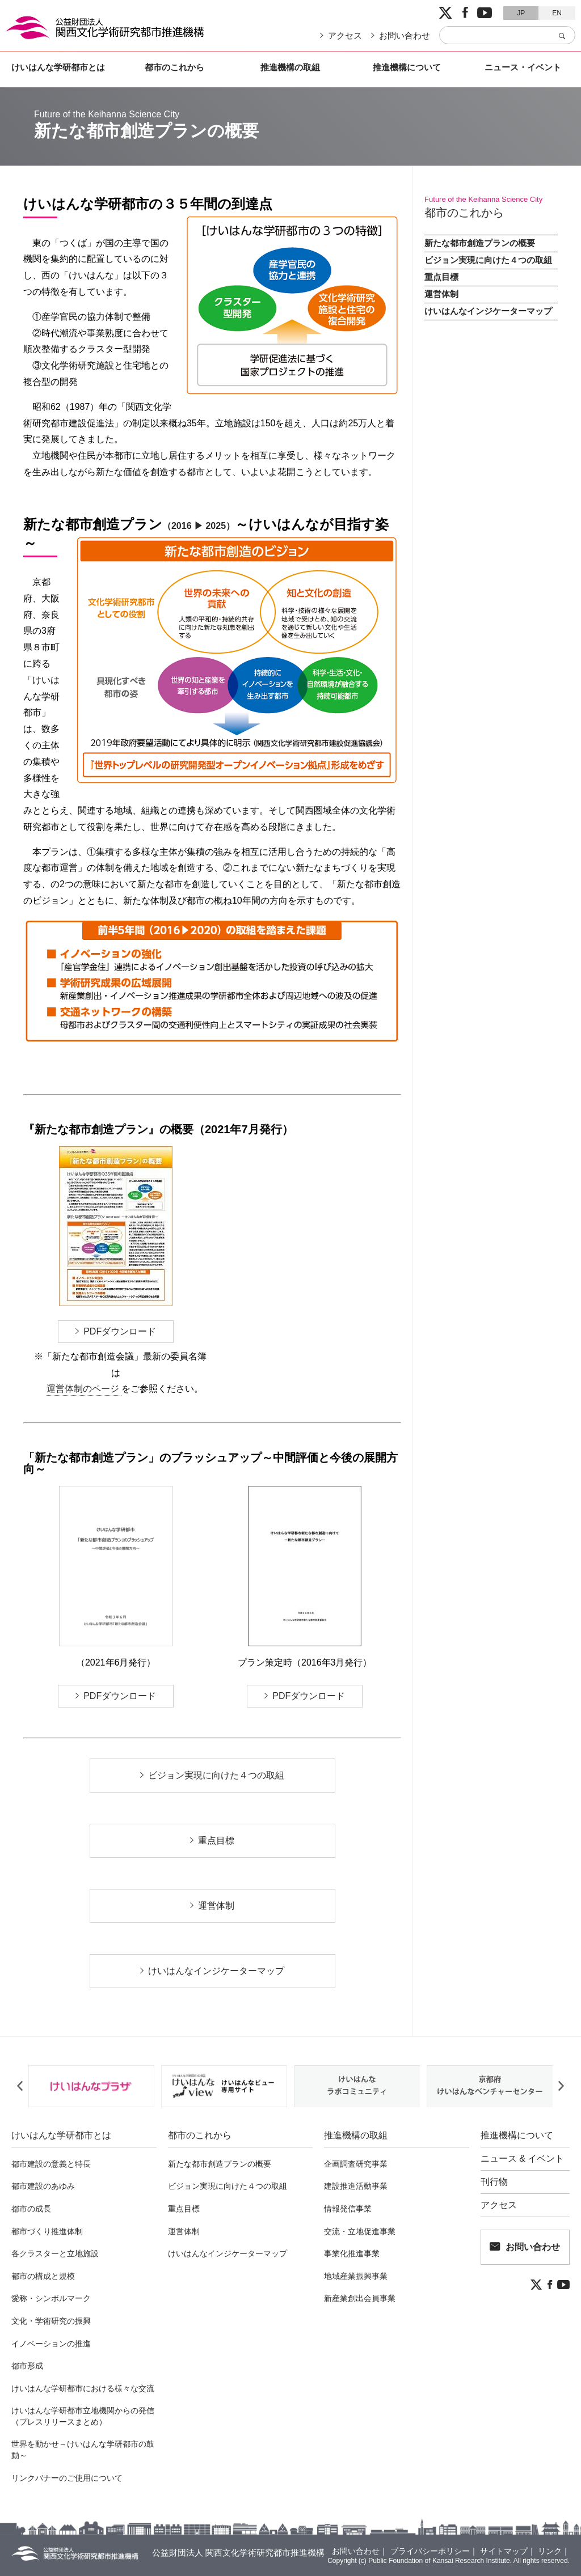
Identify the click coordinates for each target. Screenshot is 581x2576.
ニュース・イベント (523, 67)
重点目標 (216, 1840)
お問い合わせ (404, 35)
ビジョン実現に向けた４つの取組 (216, 1775)
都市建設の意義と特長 (51, 2163)
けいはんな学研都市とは (58, 67)
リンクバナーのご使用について (67, 2477)
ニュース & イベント (523, 2158)
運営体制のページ (84, 1388)
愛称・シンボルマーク (51, 2298)
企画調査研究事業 (356, 2163)
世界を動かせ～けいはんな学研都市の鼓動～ (82, 2449)
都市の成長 (31, 2208)
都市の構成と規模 (43, 2276)
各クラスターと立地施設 (55, 2253)
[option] (91, 2086)
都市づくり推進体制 (47, 2231)
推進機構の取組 (290, 67)
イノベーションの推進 (51, 2343)
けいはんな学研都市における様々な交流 (82, 2388)
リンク (550, 2551)
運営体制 (216, 1905)
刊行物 (494, 2182)
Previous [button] (20, 2086)
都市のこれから (174, 67)
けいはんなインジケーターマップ (216, 1971)
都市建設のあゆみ (43, 2186)
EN (557, 13)
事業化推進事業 (352, 2253)
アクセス (345, 35)
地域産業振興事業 (356, 2276)
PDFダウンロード (119, 1331)
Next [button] (561, 2086)
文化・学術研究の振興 (51, 2320)
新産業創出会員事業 (359, 2298)
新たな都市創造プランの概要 (479, 243)
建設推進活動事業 (356, 2186)
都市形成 (27, 2365)
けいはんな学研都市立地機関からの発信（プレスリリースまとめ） (82, 2416)
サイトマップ (504, 2551)
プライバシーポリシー (430, 2551)
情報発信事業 (348, 2208)
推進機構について (407, 67)
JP (521, 13)
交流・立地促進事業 (359, 2231)
